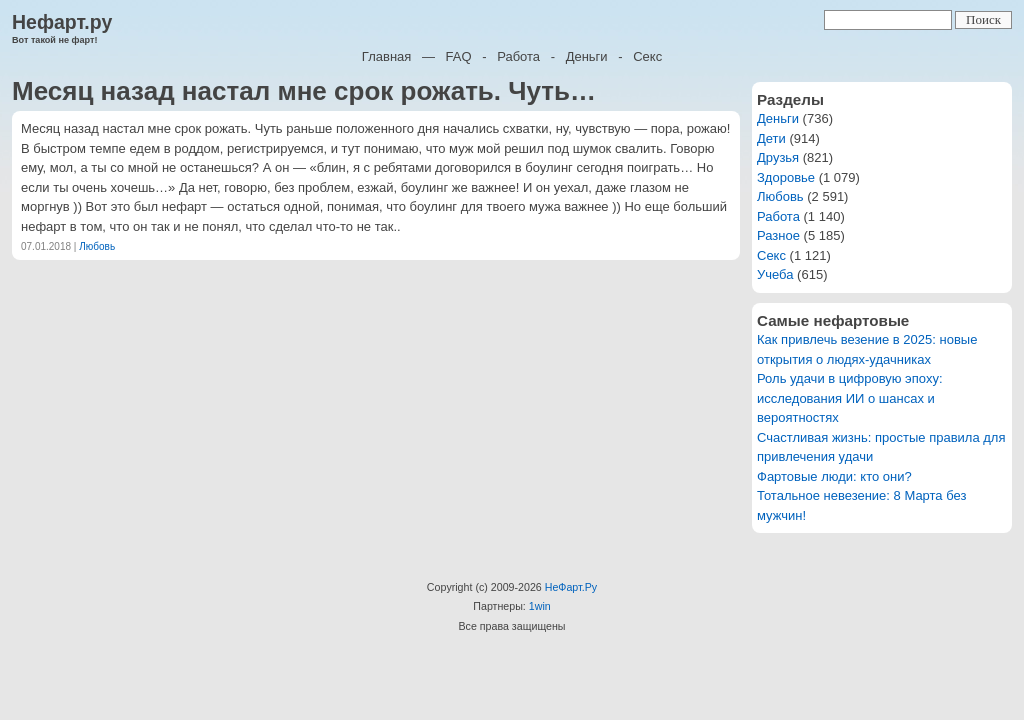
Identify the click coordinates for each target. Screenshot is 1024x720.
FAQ (459, 56)
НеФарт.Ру (571, 587)
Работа (518, 56)
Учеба (775, 274)
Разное (778, 235)
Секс (647, 56)
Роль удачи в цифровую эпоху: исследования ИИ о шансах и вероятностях (850, 398)
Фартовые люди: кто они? (834, 476)
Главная (386, 56)
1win (540, 606)
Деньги (587, 56)
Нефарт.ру (62, 22)
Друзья (778, 157)
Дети (771, 138)
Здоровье (786, 177)
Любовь (97, 246)
